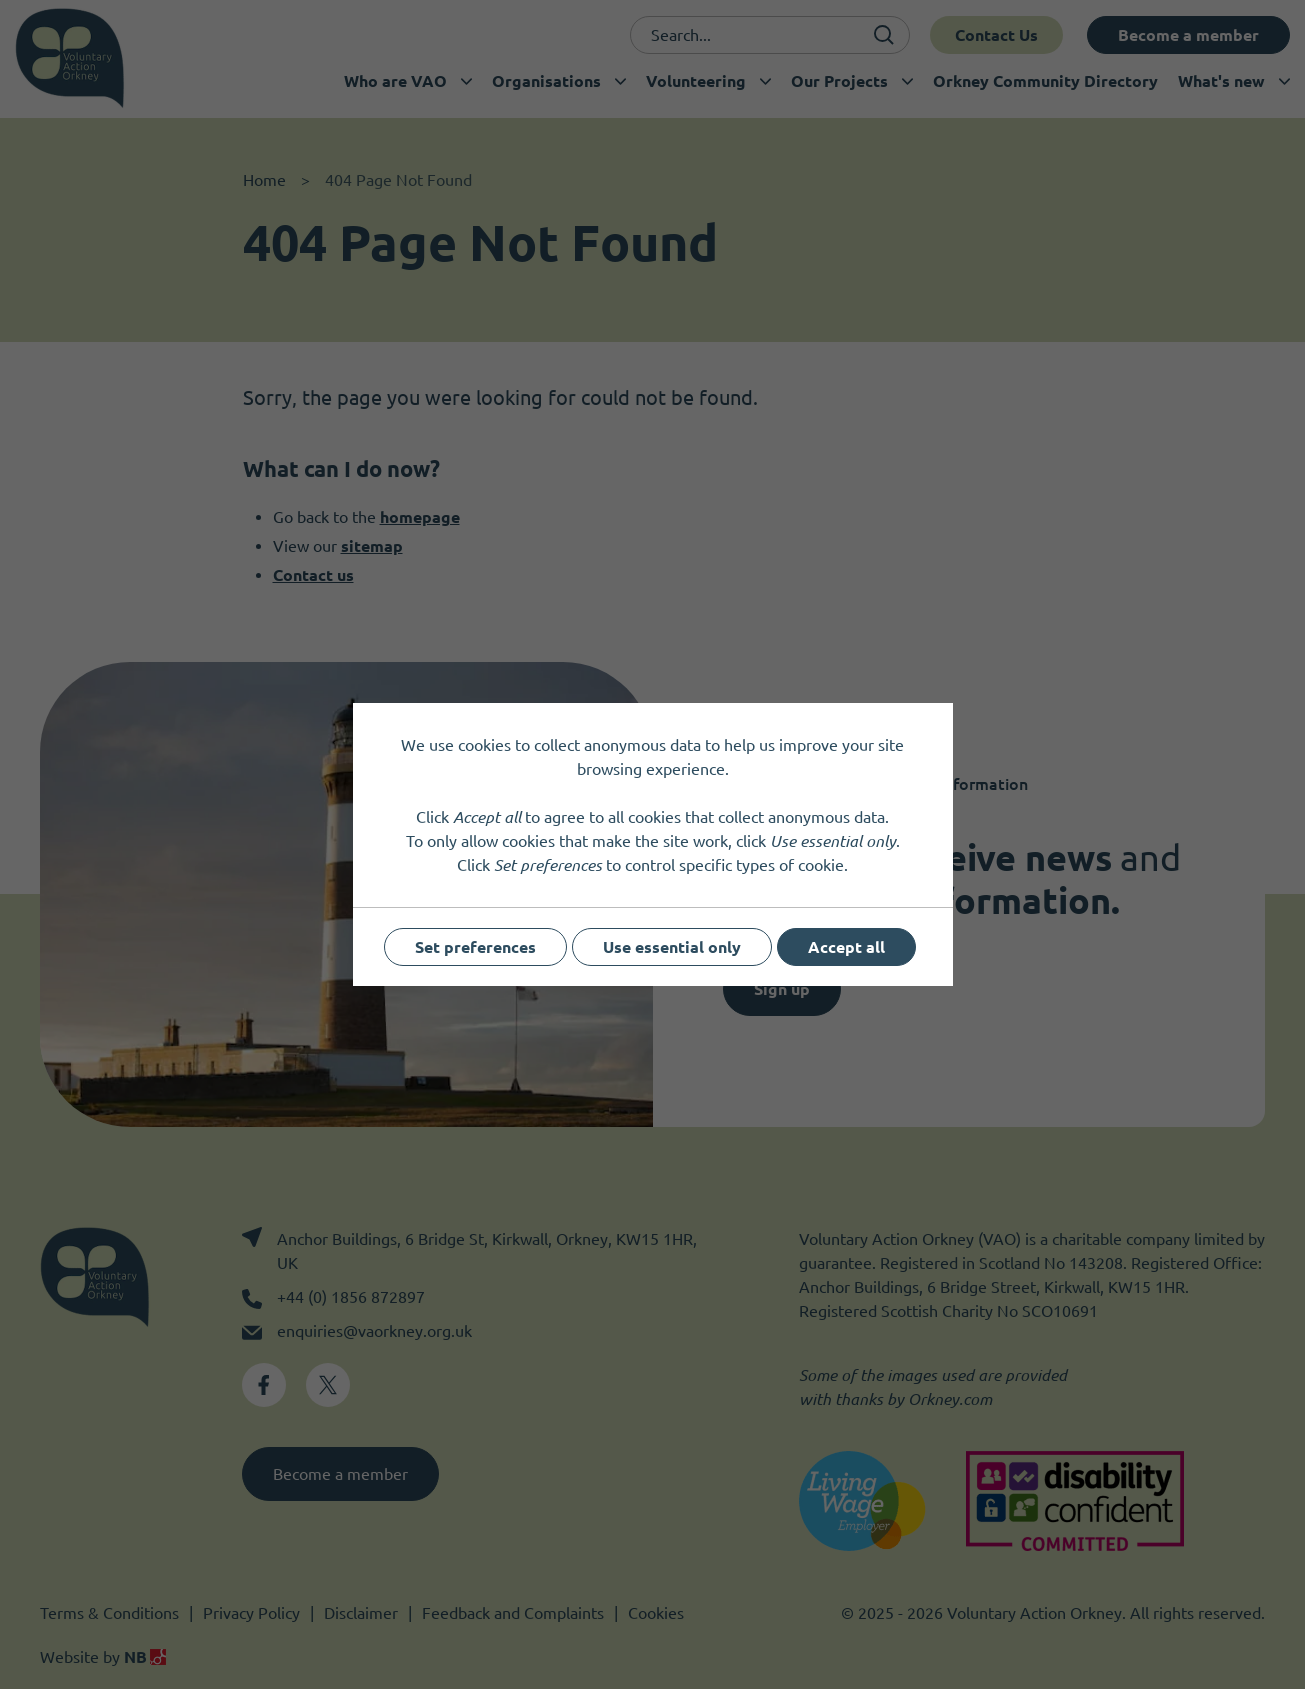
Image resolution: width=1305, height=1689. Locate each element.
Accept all (846, 947)
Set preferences (475, 947)
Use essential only (672, 947)
